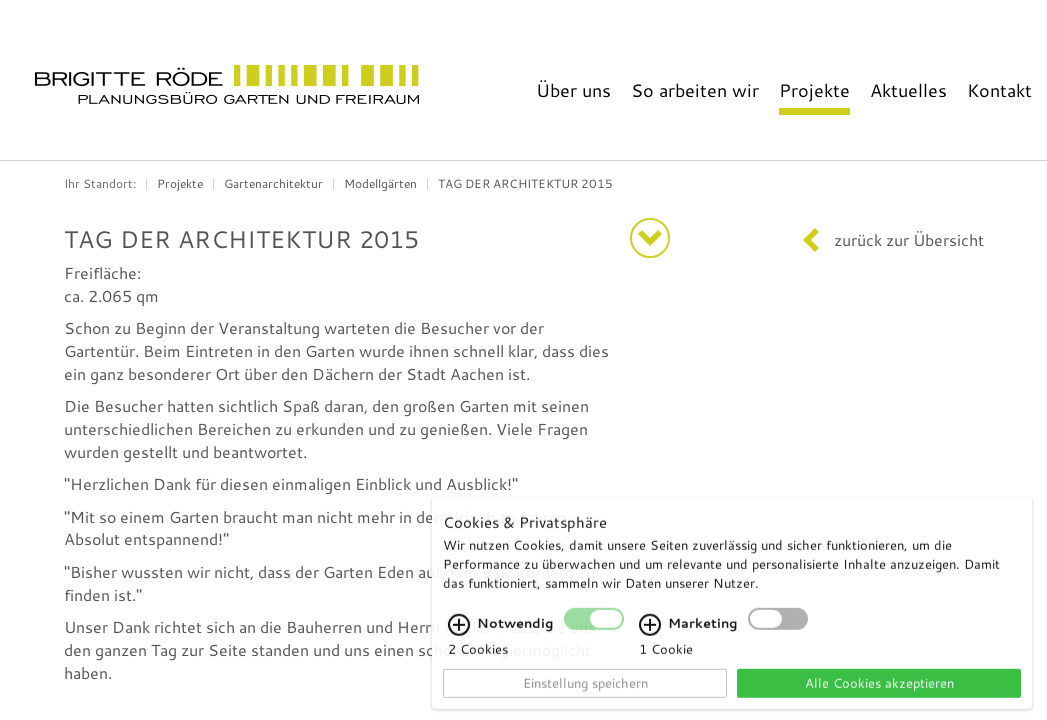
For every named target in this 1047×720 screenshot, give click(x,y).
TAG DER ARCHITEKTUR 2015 (525, 183)
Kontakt (999, 90)
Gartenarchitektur (273, 183)
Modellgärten (380, 183)
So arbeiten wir (695, 90)
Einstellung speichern (585, 695)
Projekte (814, 90)
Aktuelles (908, 90)
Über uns (573, 90)
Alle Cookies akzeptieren (879, 695)
